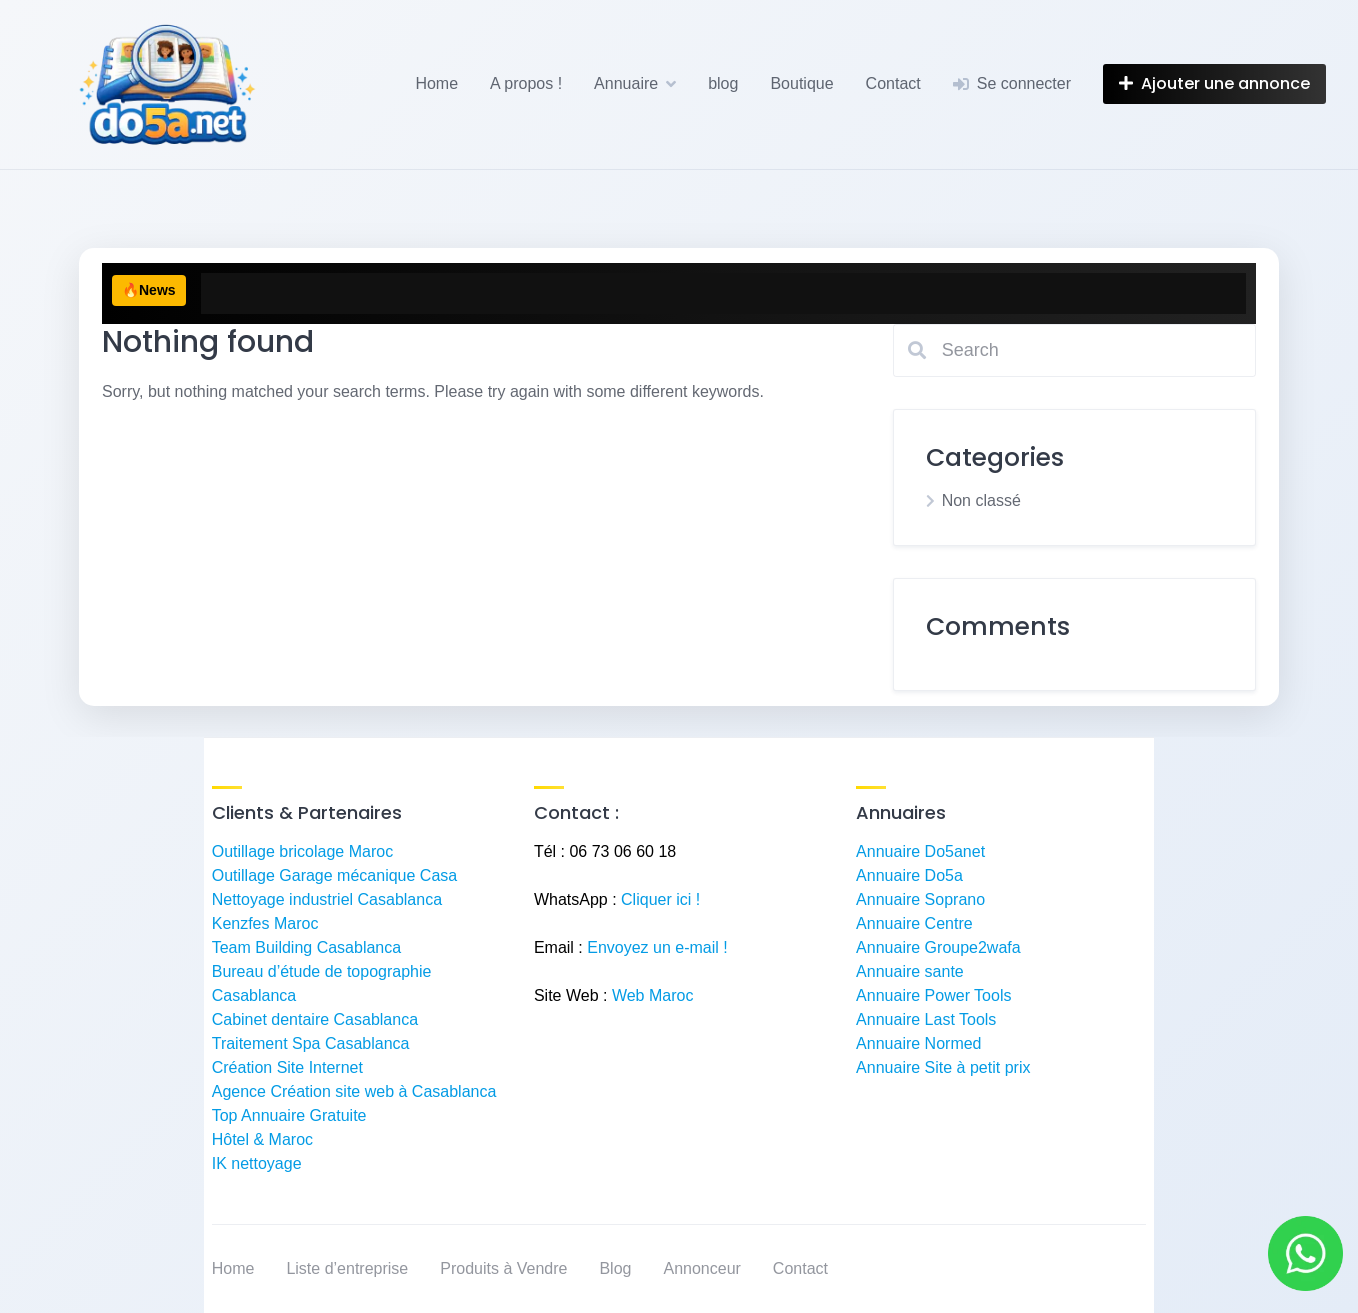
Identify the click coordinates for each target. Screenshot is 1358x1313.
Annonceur (701, 1268)
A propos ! (526, 83)
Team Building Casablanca (306, 947)
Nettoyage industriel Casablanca (327, 899)
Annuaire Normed (918, 1043)
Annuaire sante (910, 971)
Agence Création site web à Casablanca (354, 1091)
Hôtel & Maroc (262, 1139)
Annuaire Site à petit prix (943, 1067)
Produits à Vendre (503, 1268)
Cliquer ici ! (660, 899)
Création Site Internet (287, 1067)
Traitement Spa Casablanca (311, 1043)
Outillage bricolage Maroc (302, 851)
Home (436, 83)
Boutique (801, 83)
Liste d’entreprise (347, 1268)
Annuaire (626, 83)
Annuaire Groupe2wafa (938, 947)
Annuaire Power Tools (933, 995)
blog (723, 83)
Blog (615, 1268)
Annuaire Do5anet (920, 851)
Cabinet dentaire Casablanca (315, 1019)
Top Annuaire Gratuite (289, 1115)
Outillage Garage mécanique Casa (334, 875)
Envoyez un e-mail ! (657, 947)
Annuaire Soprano (920, 899)
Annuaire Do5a (909, 875)
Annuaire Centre (914, 923)
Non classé (981, 500)
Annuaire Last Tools (926, 1019)
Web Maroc (653, 995)
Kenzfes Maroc (265, 923)
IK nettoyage (257, 1163)
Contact (893, 83)
